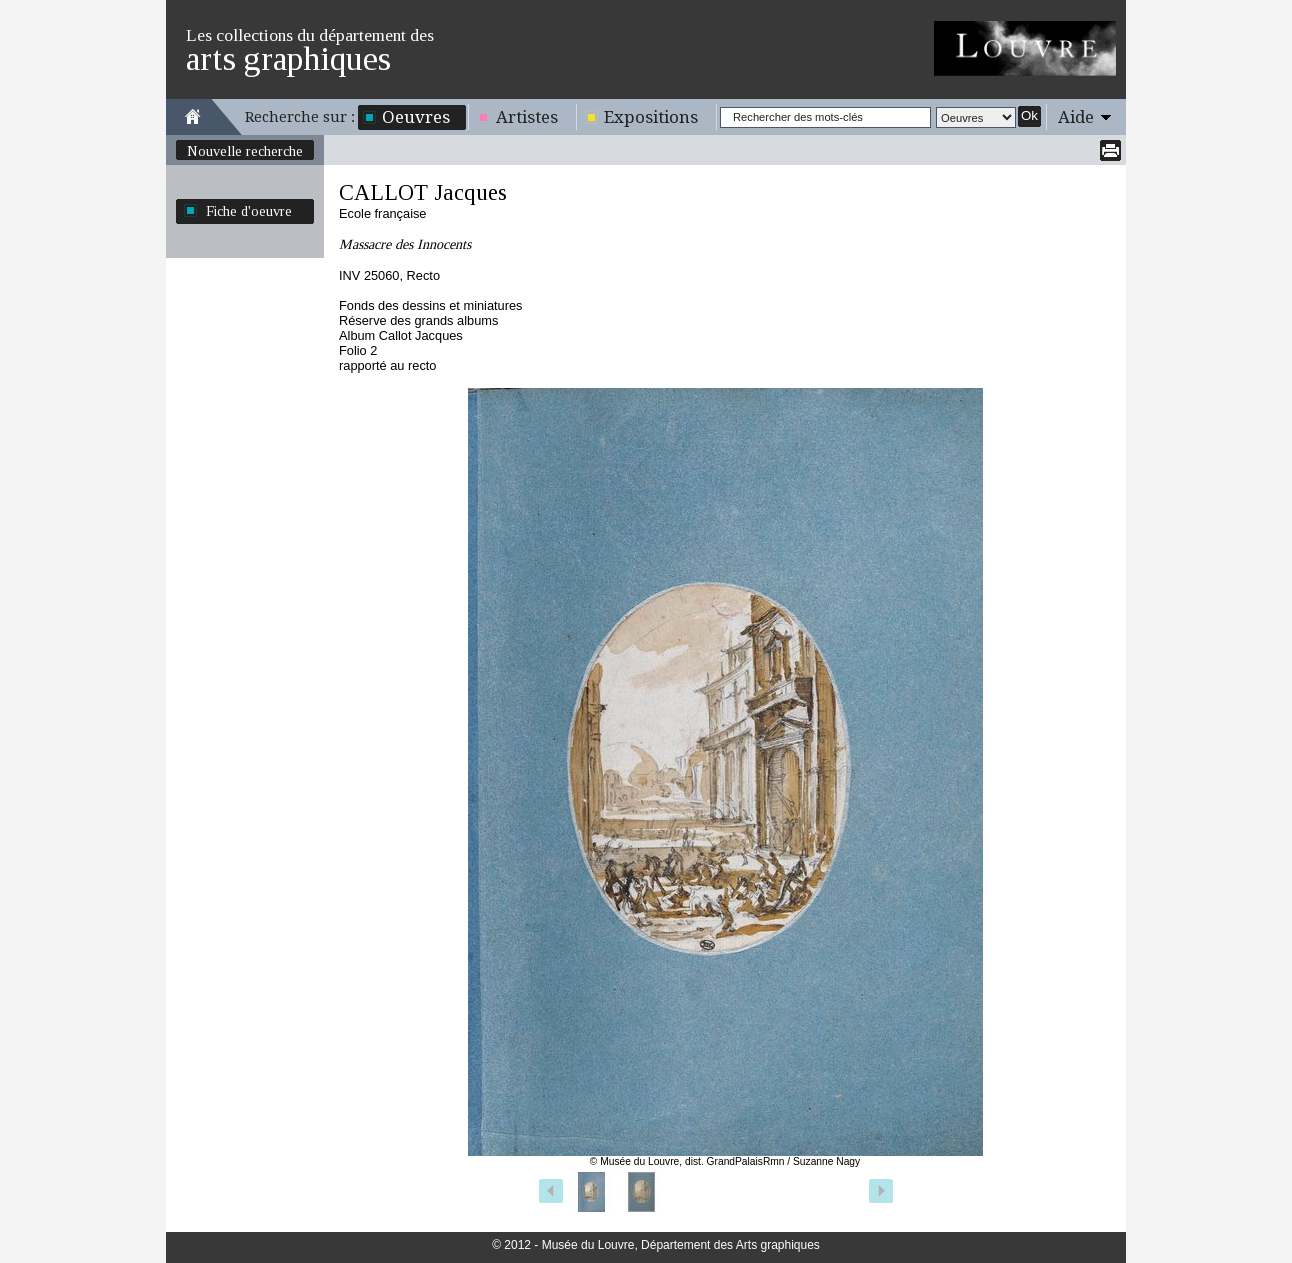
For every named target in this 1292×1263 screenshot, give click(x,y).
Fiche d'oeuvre (249, 211)
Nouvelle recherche (245, 151)
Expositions (651, 117)
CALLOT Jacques (423, 192)
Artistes (527, 117)
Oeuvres (416, 117)
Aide (1076, 117)
